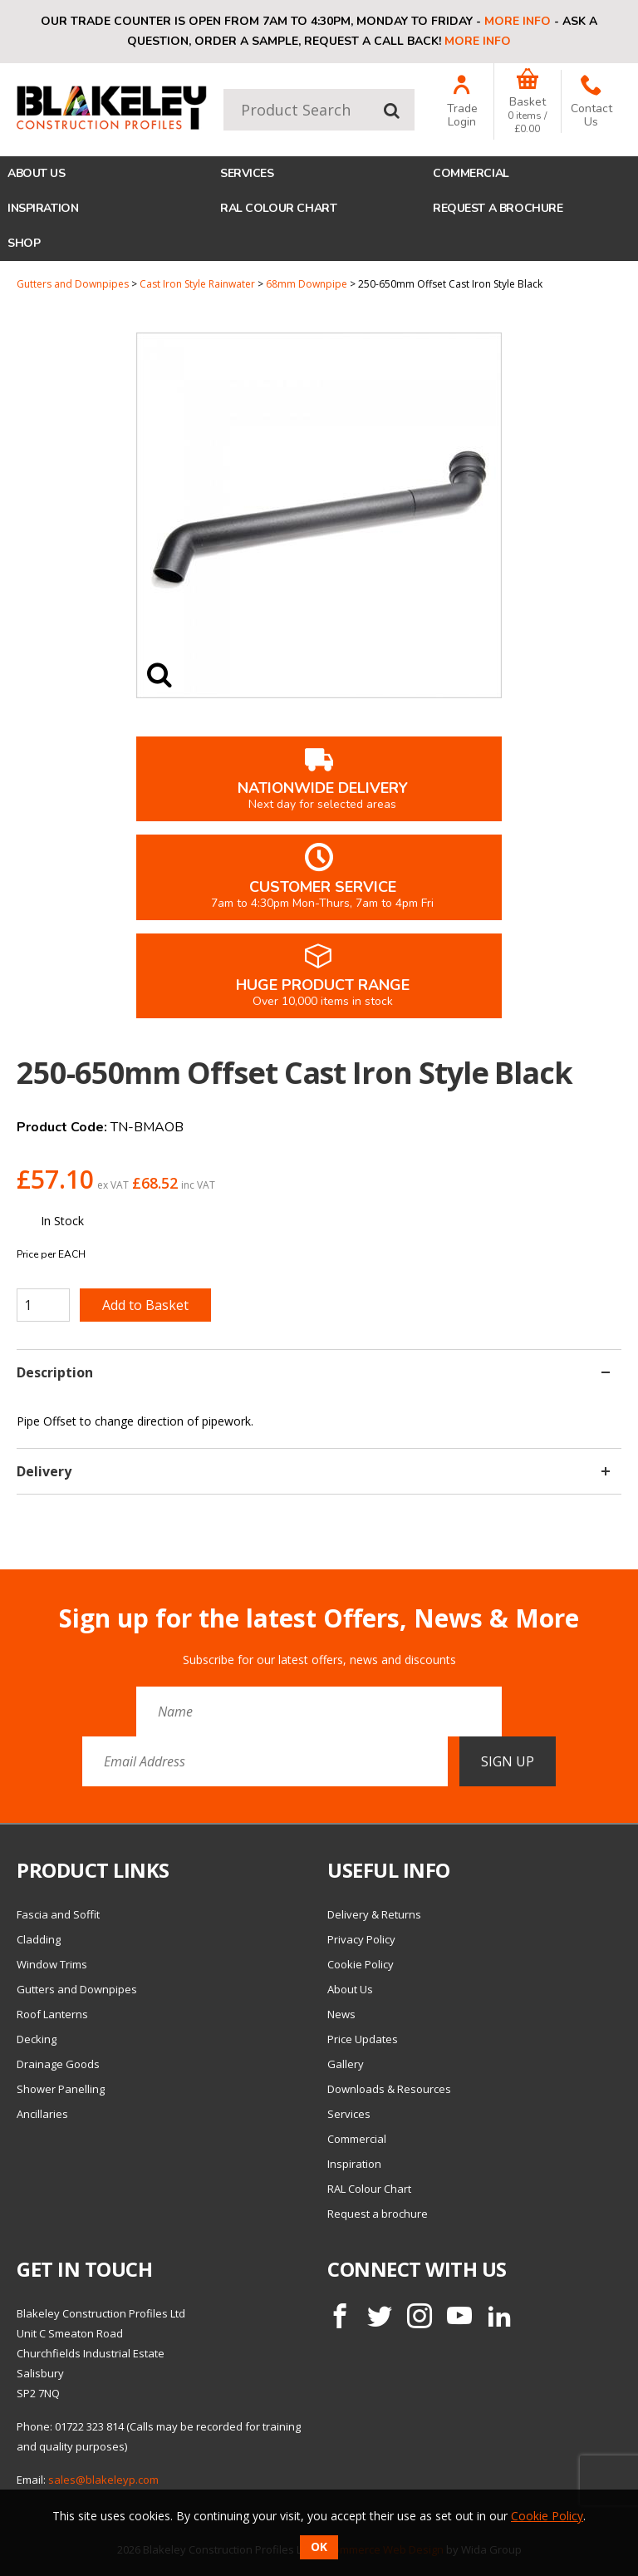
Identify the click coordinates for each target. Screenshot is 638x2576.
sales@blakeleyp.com (103, 2479)
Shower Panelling (61, 2088)
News (341, 2014)
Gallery (345, 2063)
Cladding (39, 1939)
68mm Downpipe (306, 284)
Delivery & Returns (374, 1914)
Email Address (0, 1591)
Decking (36, 2039)
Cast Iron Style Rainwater (197, 284)
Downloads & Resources (389, 2088)
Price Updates (362, 2039)
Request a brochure (497, 208)
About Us (36, 173)
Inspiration (42, 208)
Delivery (313, 1471)
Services (247, 173)
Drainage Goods (58, 2063)
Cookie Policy (360, 1964)
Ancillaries (42, 2113)
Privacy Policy (361, 1939)
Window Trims (52, 1964)
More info (517, 21)
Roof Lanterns (52, 2014)
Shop (23, 243)
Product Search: (223, 89)
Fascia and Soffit (58, 1914)
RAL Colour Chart (278, 208)
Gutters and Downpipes (73, 284)
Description (313, 1372)
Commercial (471, 173)
